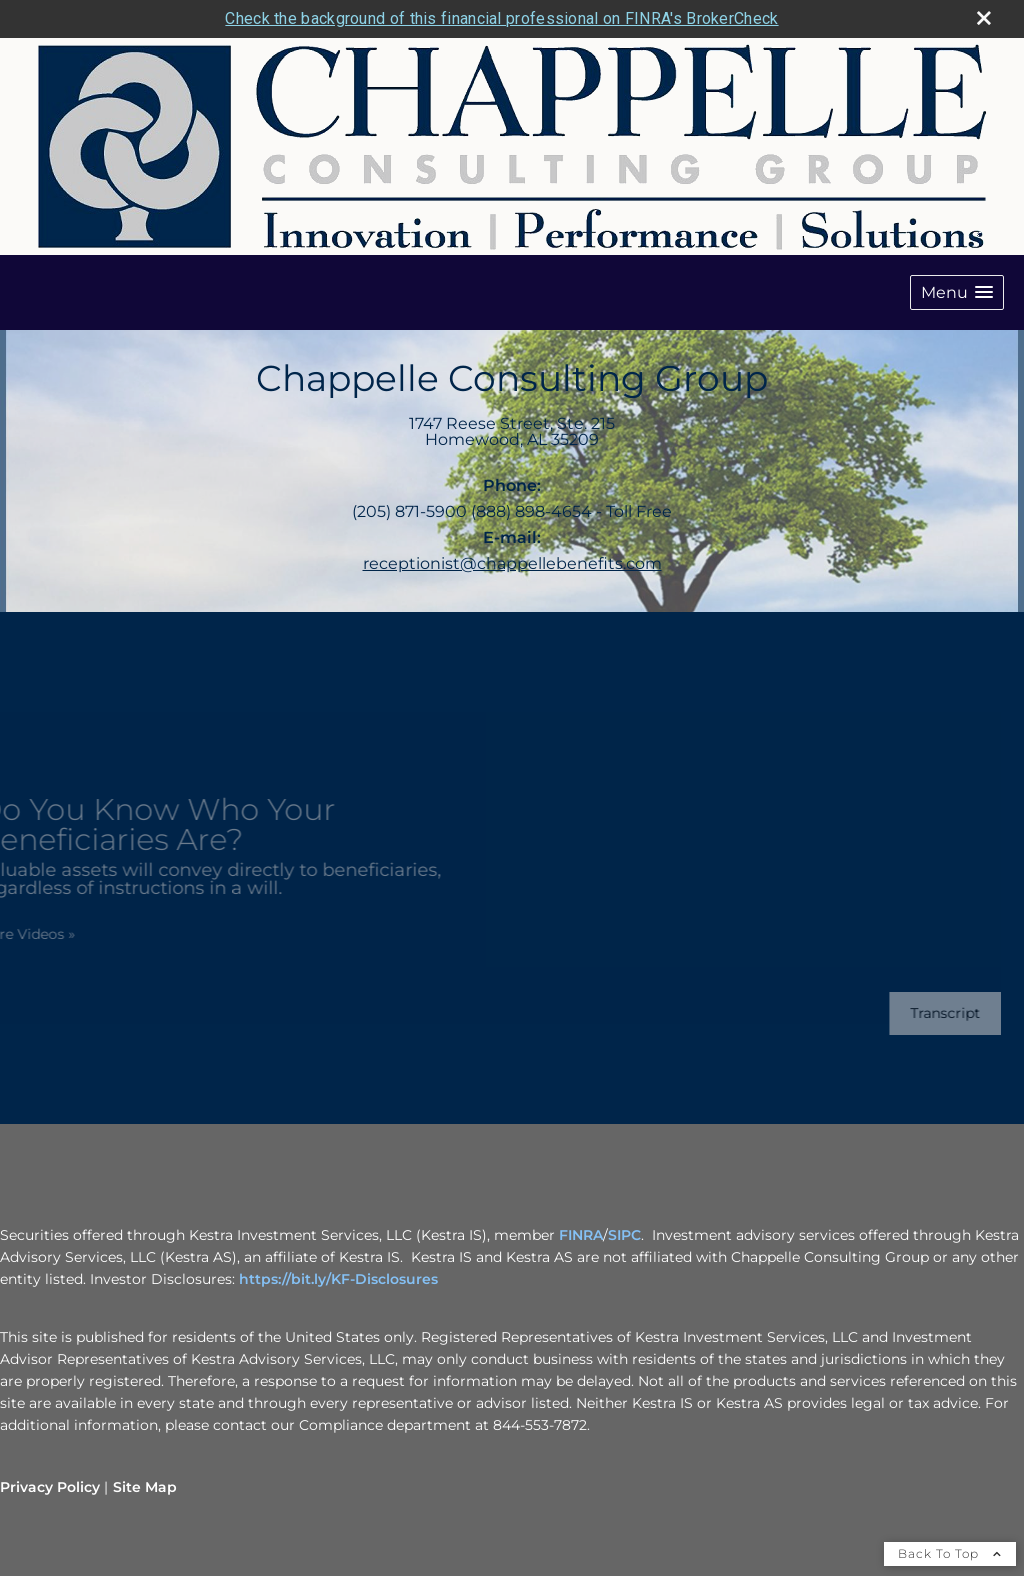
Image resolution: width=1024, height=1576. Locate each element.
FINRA (579, 1235)
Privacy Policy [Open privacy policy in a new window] (50, 1487)
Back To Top (950, 1553)
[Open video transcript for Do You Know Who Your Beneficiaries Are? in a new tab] (934, 1013)
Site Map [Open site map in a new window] (145, 1487)
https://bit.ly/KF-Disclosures (338, 1279)
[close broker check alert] (984, 18)
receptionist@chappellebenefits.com (512, 563)
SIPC (624, 1235)
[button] (957, 292)
